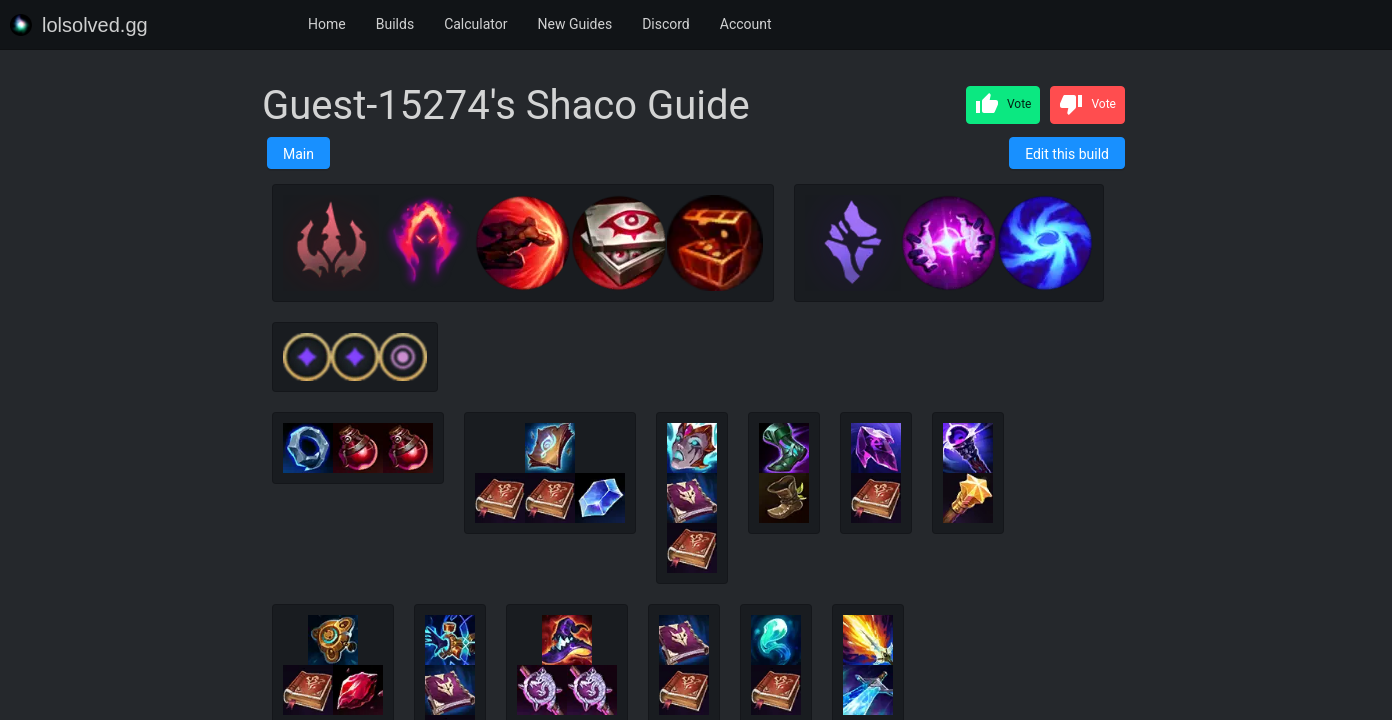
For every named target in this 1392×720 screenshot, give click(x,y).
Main (298, 154)
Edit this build (1067, 154)
